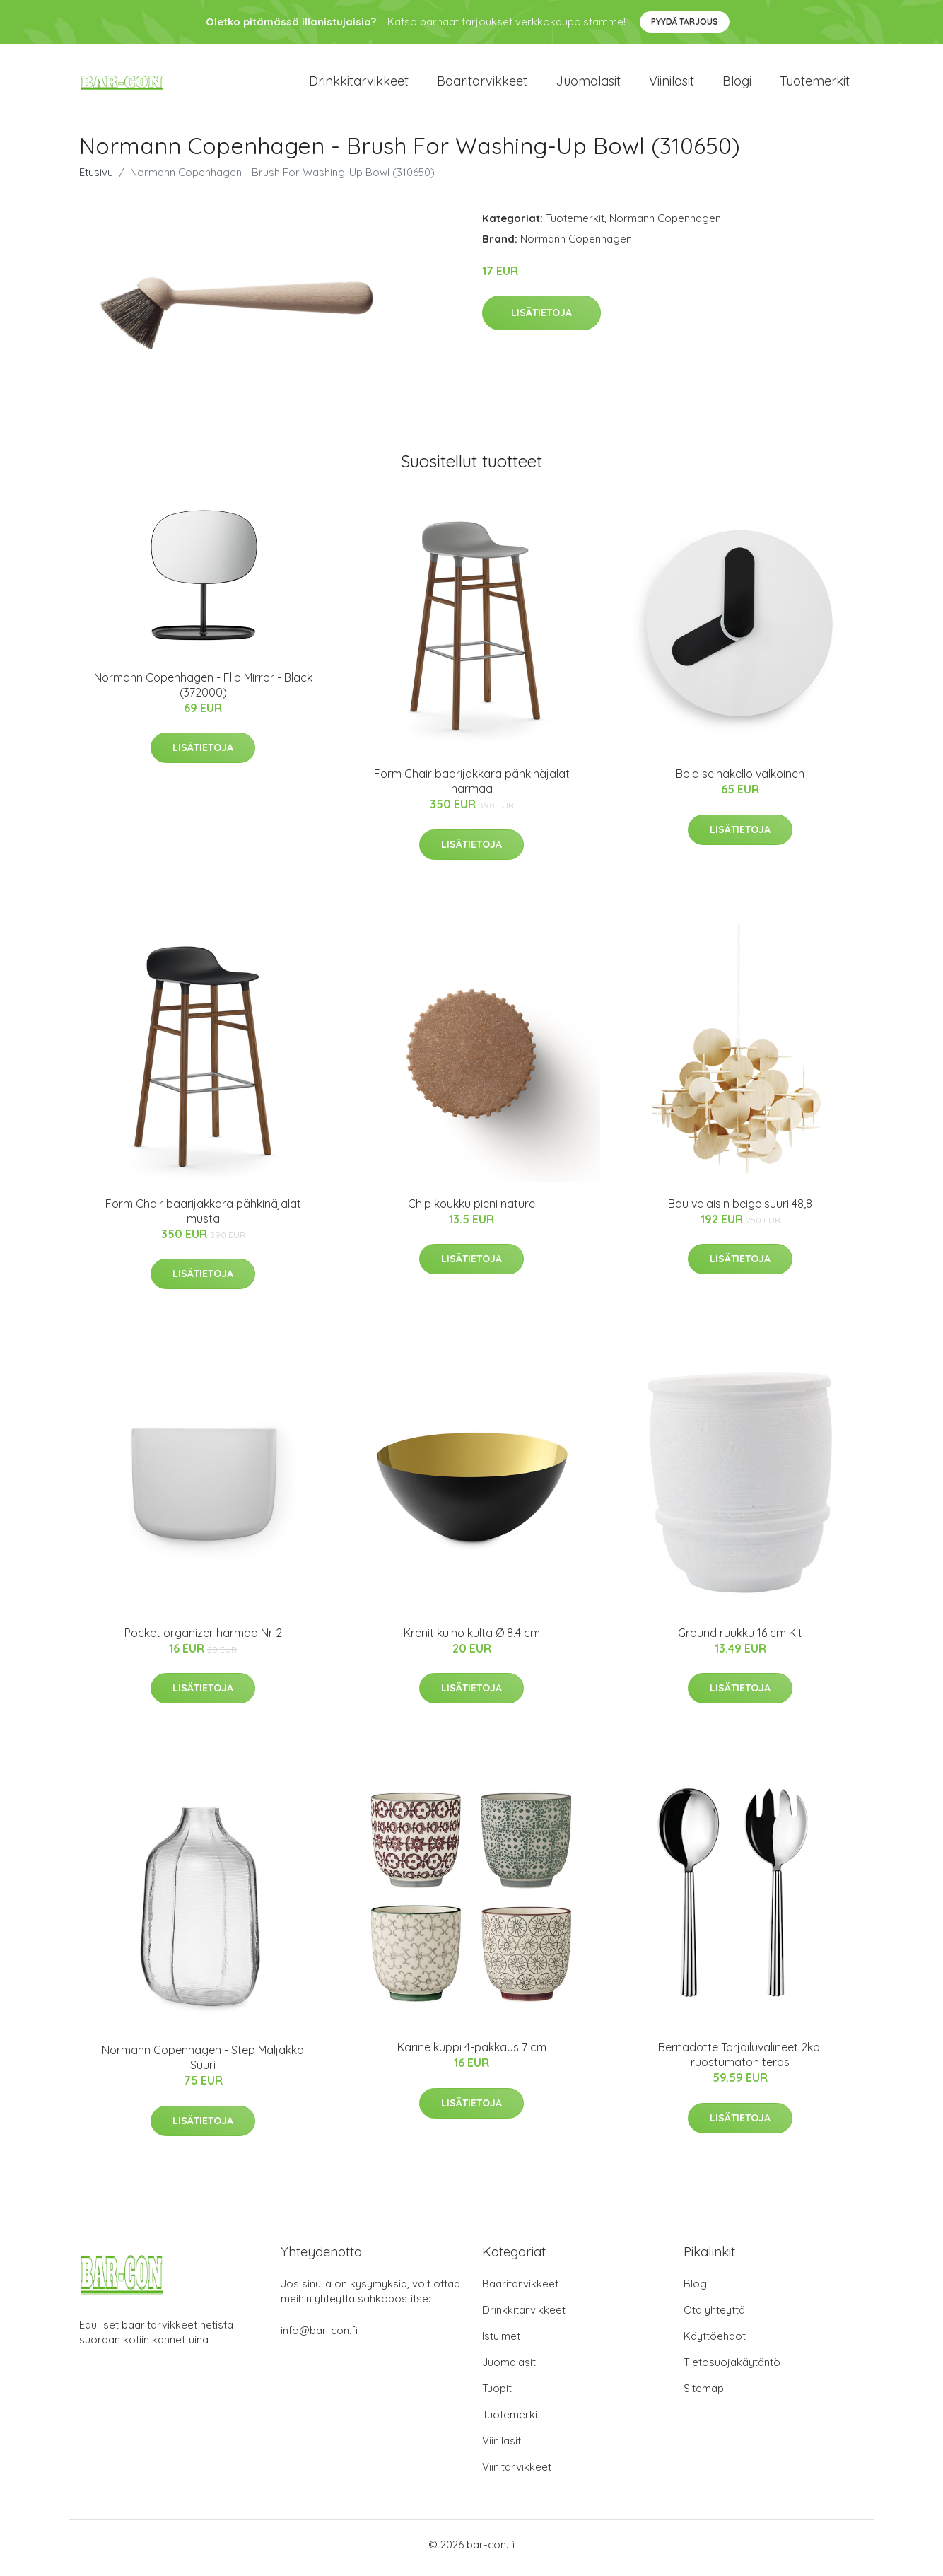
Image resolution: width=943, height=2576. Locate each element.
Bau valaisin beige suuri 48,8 (740, 1211)
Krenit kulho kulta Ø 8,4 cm (472, 1640)
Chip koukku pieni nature (471, 1211)
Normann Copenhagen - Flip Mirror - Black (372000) (203, 691)
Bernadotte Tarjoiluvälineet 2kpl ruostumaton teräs (740, 2062)
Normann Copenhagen (665, 225)
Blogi (736, 84)
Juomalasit (588, 84)
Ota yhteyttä (714, 2317)
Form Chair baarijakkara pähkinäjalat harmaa (472, 788)
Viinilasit (671, 84)
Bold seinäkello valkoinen (740, 781)
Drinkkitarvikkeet (359, 84)
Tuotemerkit (815, 84)
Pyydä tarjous (684, 21)
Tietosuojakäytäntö (732, 2369)
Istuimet (501, 2343)
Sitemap (704, 2395)
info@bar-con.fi (319, 2337)
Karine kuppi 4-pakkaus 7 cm (471, 2055)
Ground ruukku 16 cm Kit (740, 1640)
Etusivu (96, 179)
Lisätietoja (541, 320)
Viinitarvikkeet (516, 2474)
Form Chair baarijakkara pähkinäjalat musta (203, 1218)
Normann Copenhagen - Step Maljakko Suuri (203, 2065)
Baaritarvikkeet (482, 84)
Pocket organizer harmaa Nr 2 (203, 1640)
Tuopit (497, 2395)
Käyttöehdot (715, 2343)
